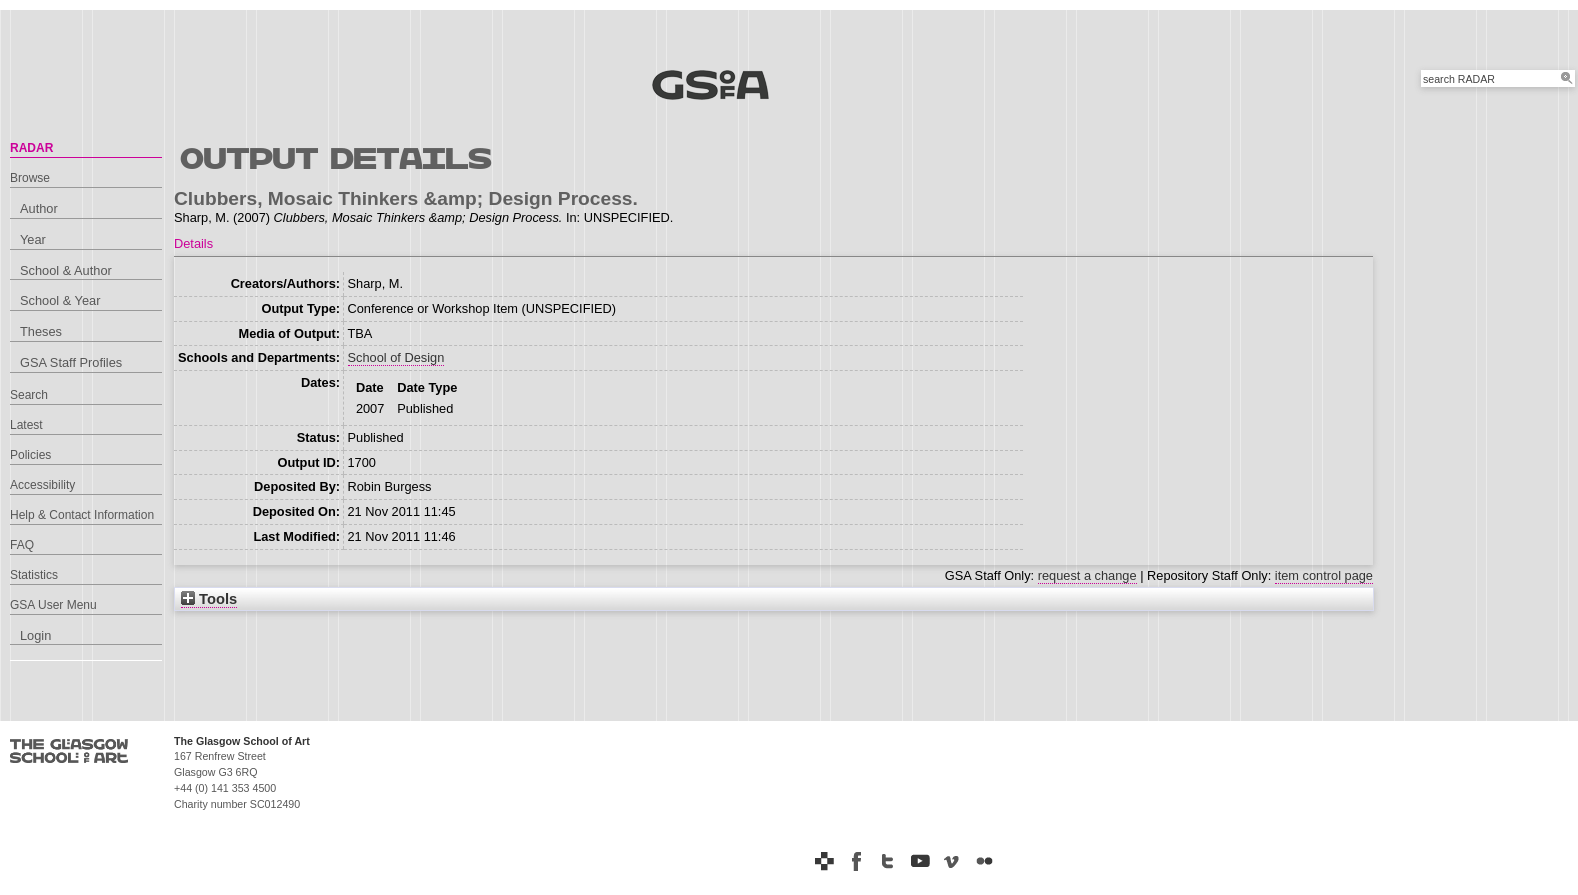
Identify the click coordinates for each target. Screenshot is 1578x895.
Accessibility (42, 485)
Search (29, 395)
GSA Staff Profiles (71, 362)
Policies (30, 455)
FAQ (22, 545)
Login (35, 635)
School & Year (60, 300)
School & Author (66, 270)
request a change (1087, 575)
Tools (209, 599)
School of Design (396, 357)
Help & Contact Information (82, 515)
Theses (41, 331)
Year (33, 239)
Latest (26, 425)
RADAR (31, 148)
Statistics (34, 575)
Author (39, 208)
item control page (1324, 575)
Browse (30, 178)
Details (193, 243)
